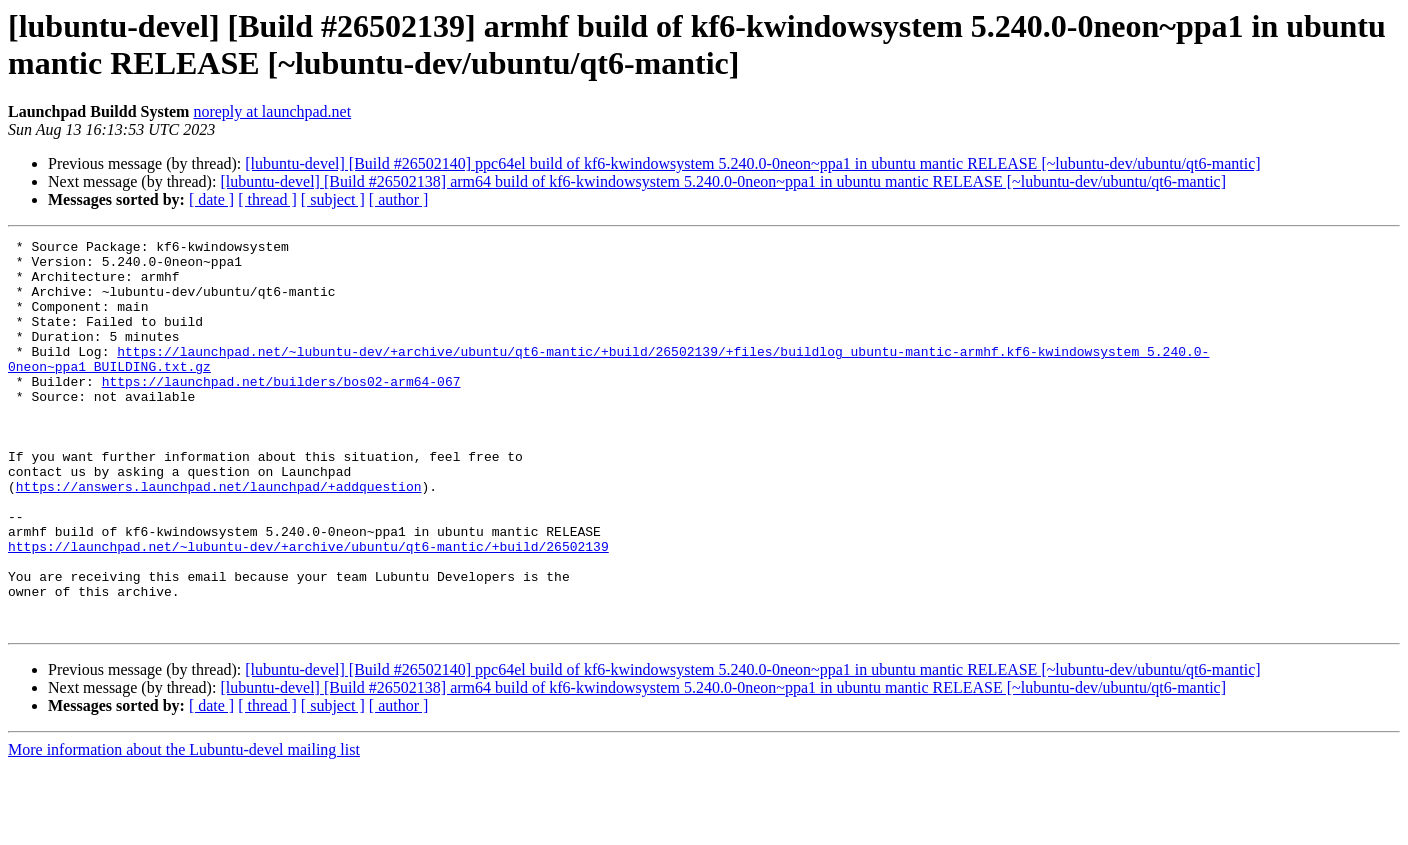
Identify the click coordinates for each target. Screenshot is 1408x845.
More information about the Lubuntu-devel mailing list (184, 827)
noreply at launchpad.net (272, 111)
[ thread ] (267, 199)
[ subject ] (333, 199)
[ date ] (211, 199)
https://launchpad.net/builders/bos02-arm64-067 (281, 411)
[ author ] (399, 199)
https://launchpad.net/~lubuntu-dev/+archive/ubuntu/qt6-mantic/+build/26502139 (308, 609)
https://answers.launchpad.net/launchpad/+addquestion (219, 537)
